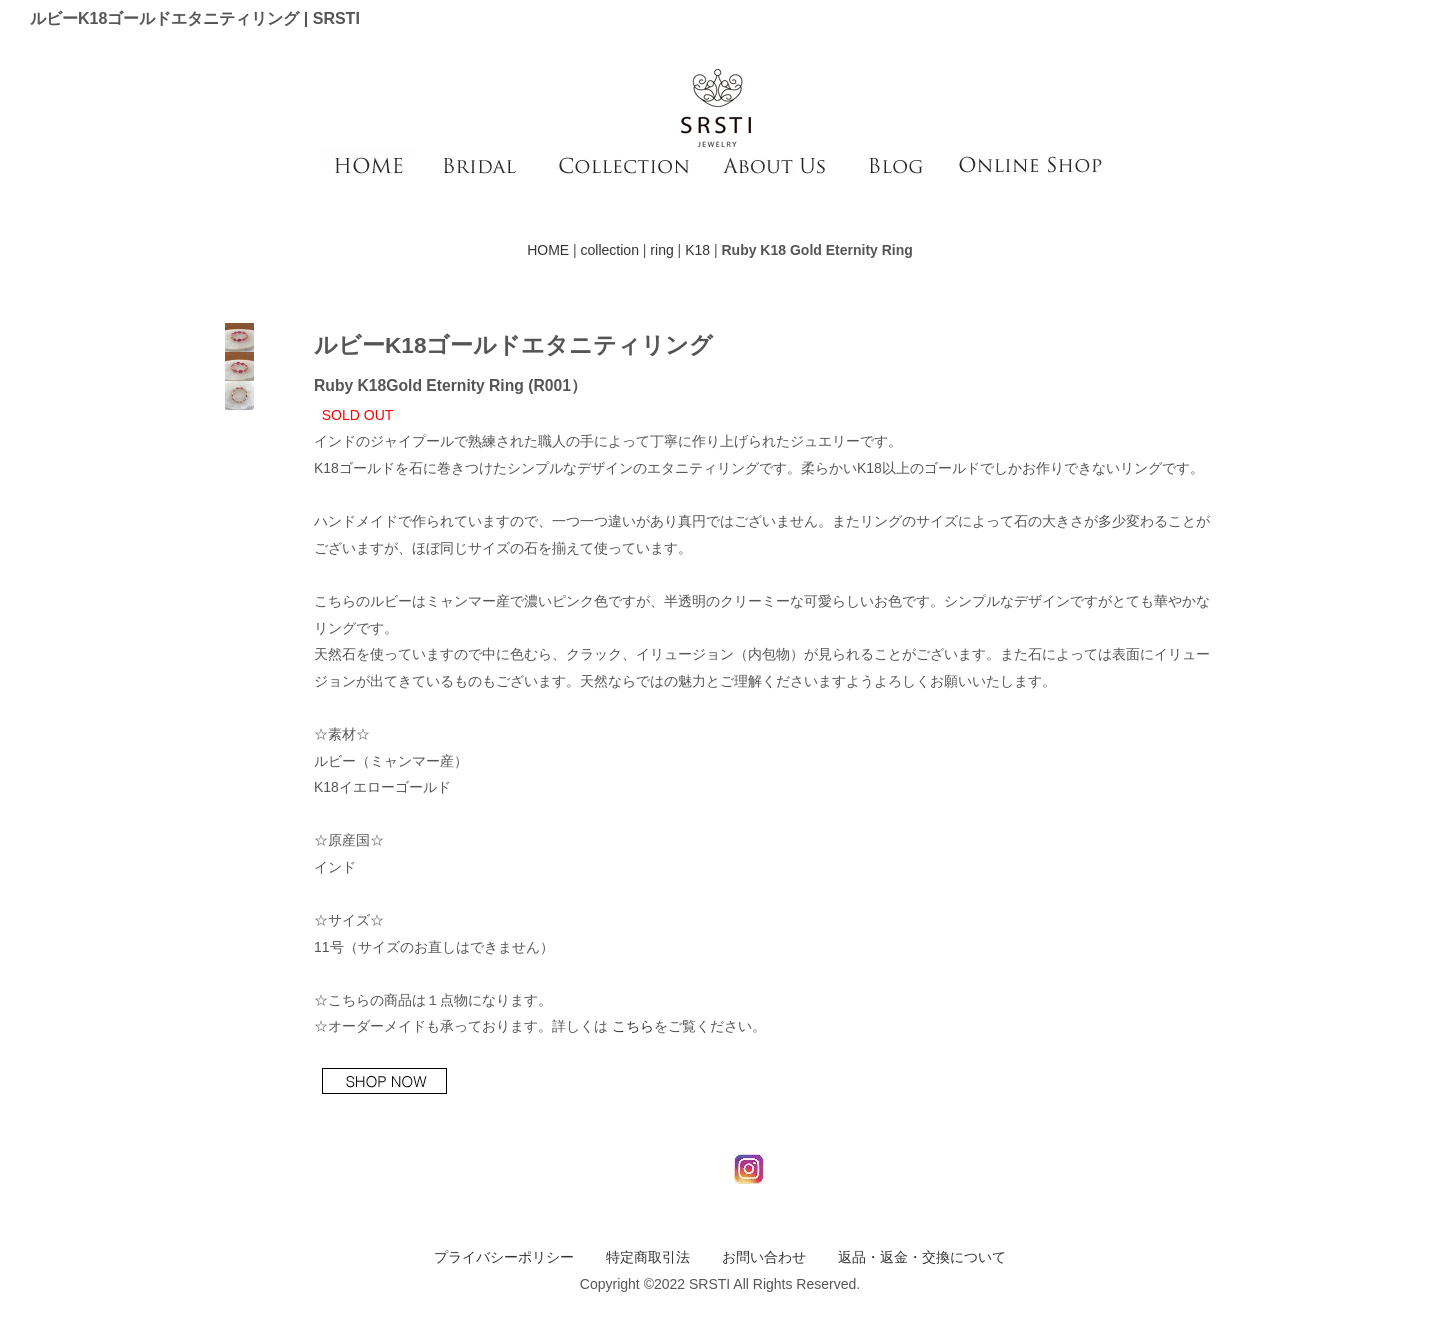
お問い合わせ (764, 1257)
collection (610, 250)
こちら (633, 1026)
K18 (697, 250)
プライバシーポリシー (504, 1257)
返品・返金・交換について (922, 1257)
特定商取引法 (648, 1257)
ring (661, 250)
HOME (548, 250)
